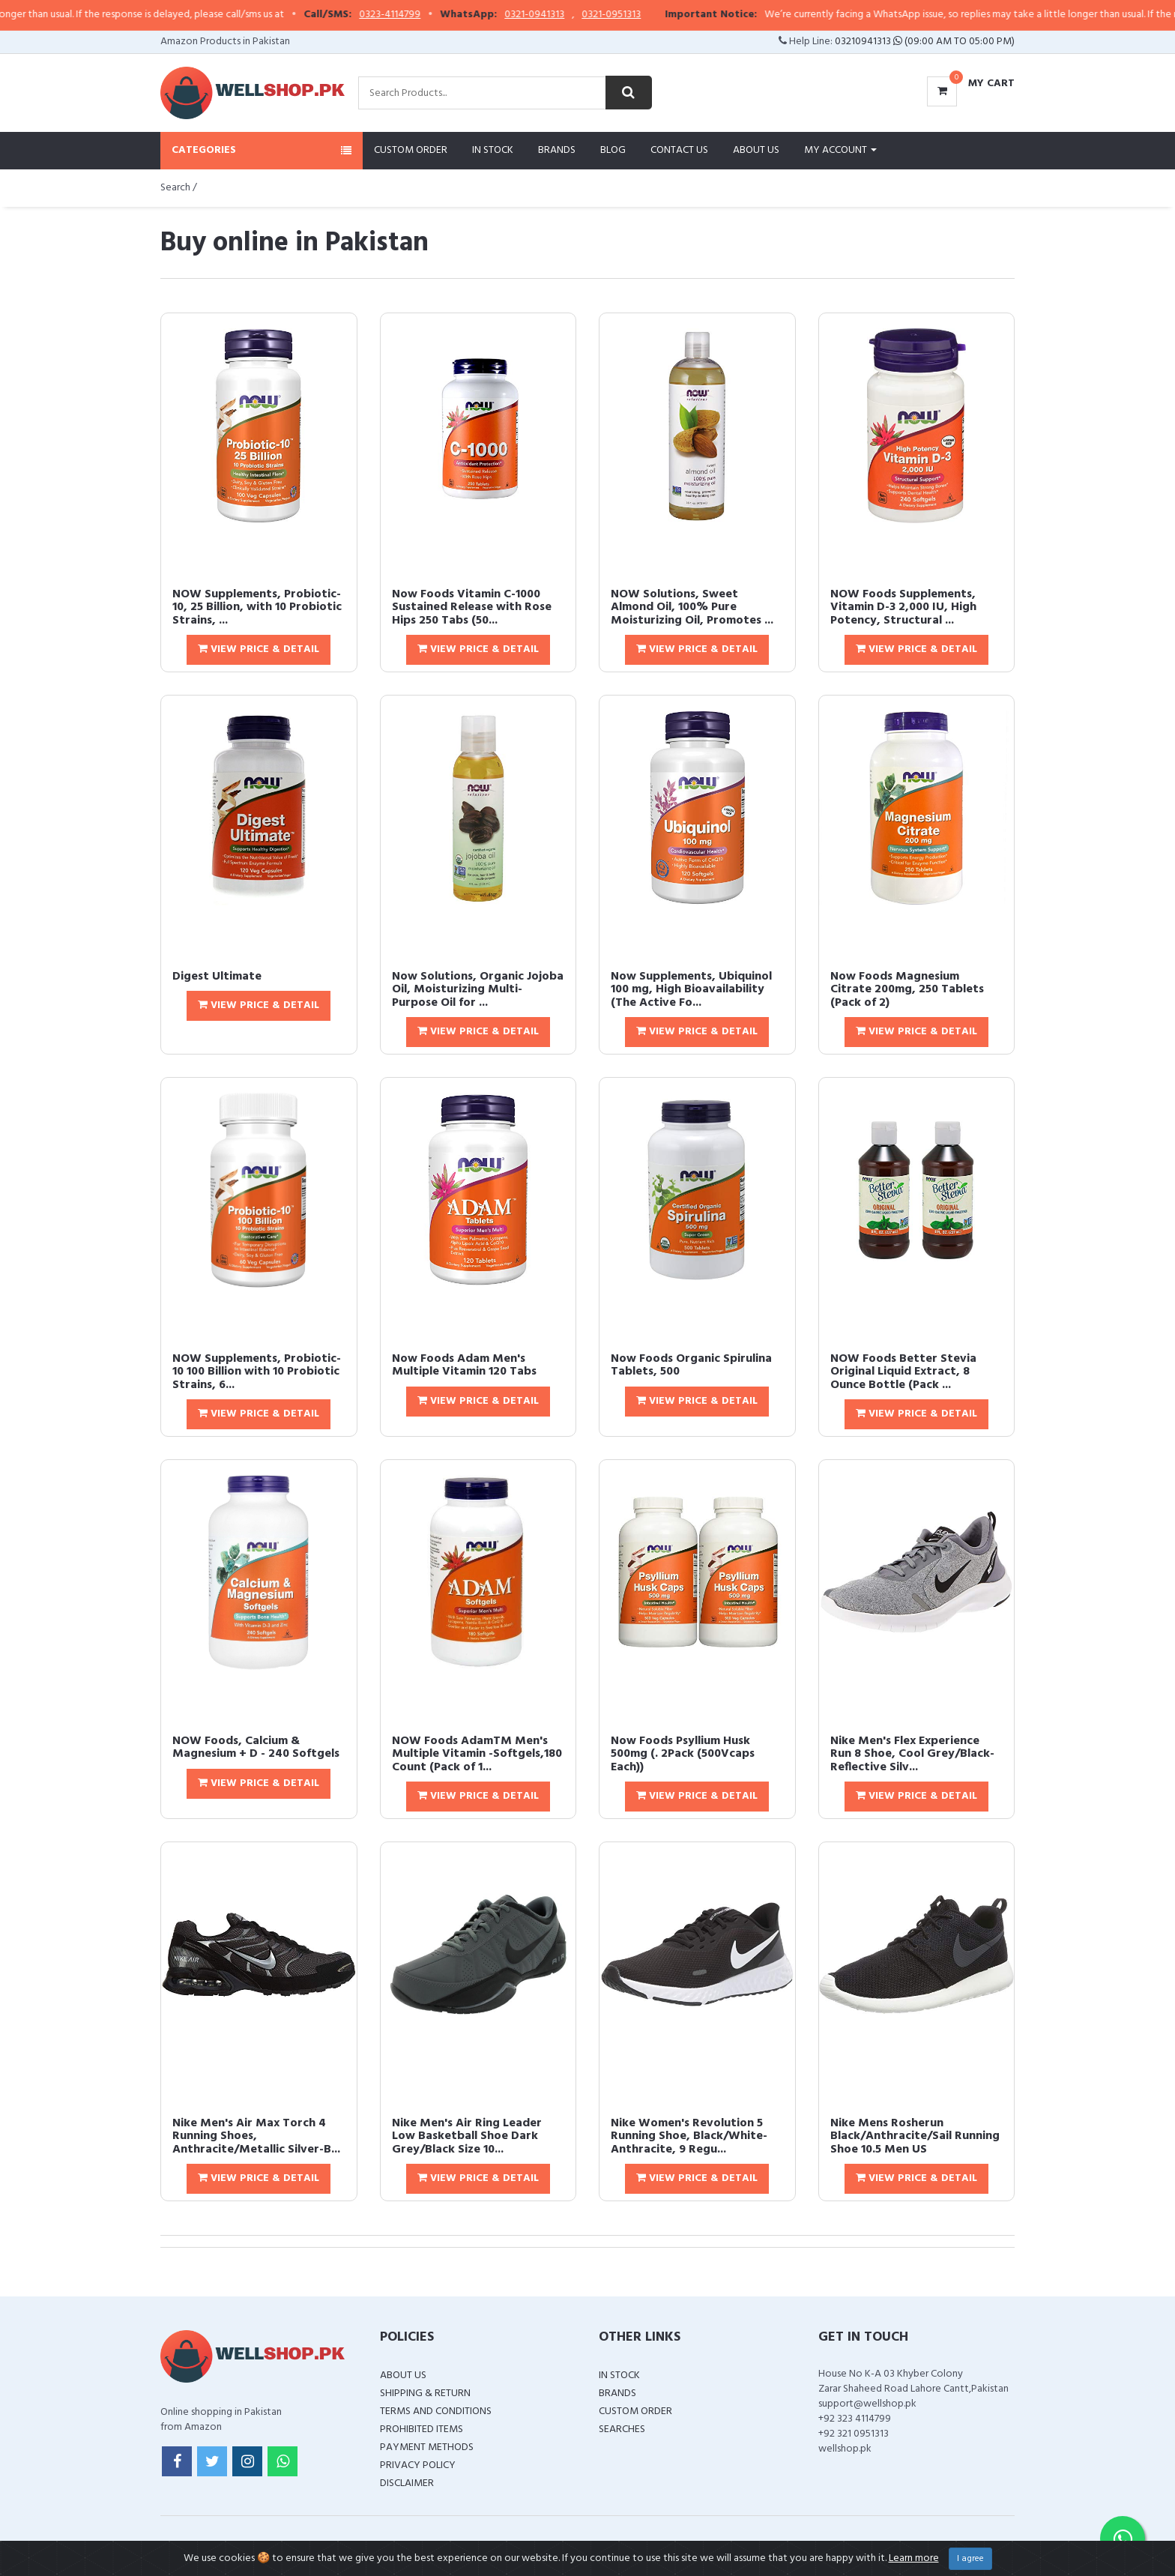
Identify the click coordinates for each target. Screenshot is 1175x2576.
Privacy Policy (418, 2465)
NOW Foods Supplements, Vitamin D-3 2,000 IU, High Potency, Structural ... (903, 607)
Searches (622, 2429)
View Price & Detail (258, 649)
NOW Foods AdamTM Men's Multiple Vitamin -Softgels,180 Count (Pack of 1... (477, 1754)
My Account (840, 150)
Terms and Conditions (436, 2411)
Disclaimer (407, 2483)
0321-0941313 (579, 14)
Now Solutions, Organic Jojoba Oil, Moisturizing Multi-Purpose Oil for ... (478, 990)
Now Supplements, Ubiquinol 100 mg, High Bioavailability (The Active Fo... (691, 990)
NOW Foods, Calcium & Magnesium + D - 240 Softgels (255, 1747)
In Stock (492, 150)
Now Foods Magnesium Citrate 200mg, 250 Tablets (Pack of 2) (907, 990)
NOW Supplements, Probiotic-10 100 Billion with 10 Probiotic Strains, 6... (256, 1372)
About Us (756, 150)
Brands (557, 150)
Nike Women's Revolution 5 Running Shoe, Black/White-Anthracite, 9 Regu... (689, 2136)
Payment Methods (427, 2447)
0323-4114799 (434, 14)
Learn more (914, 2558)
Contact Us (679, 150)
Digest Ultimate (217, 976)
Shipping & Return (425, 2393)
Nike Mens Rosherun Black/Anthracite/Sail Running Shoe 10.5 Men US (915, 2136)
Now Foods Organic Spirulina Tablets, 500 (691, 1365)
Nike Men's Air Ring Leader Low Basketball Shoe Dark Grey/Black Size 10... (467, 2136)
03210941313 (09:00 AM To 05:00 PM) (925, 41)
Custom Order (410, 150)
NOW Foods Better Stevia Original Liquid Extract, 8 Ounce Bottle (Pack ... (903, 1372)
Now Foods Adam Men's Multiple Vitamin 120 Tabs (464, 1365)
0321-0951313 (656, 14)
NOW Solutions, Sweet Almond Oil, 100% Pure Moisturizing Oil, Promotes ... (692, 607)
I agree (970, 2558)
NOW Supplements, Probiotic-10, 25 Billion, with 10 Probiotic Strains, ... (257, 607)
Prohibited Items (421, 2429)
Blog (613, 150)
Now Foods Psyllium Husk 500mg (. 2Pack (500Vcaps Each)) (683, 1754)
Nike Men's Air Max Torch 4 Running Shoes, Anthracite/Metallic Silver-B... (256, 2136)
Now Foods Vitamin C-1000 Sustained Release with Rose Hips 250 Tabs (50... (472, 607)
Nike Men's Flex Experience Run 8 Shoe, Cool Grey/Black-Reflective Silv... (912, 1754)
